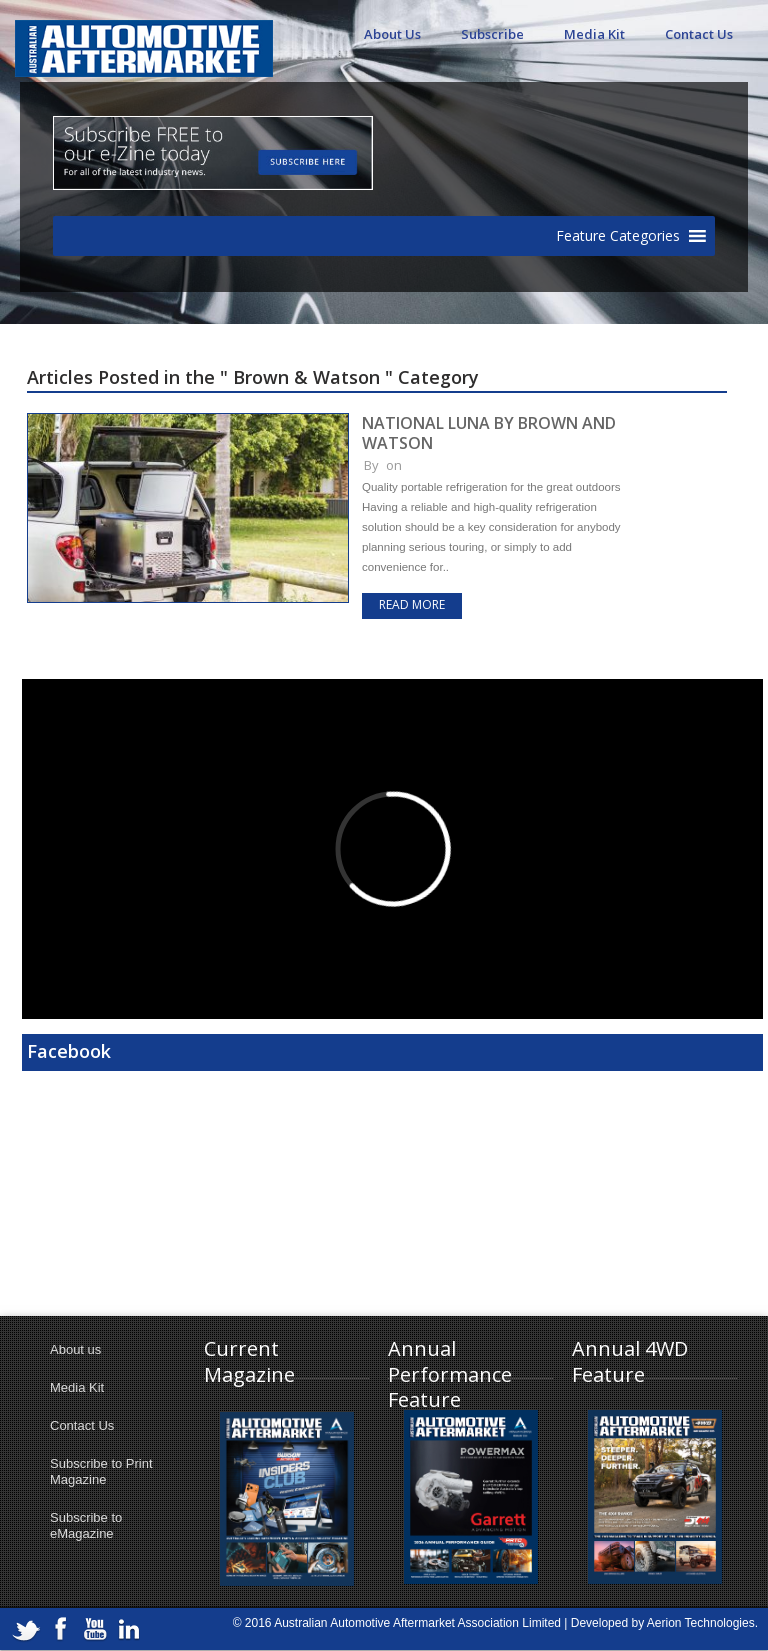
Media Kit (594, 34)
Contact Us (699, 34)
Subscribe (492, 34)
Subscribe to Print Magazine (101, 1471)
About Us (392, 34)
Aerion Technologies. (702, 1623)
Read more (412, 604)
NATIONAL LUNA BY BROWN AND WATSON (489, 433)
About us (75, 1349)
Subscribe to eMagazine (86, 1525)
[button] (618, 236)
